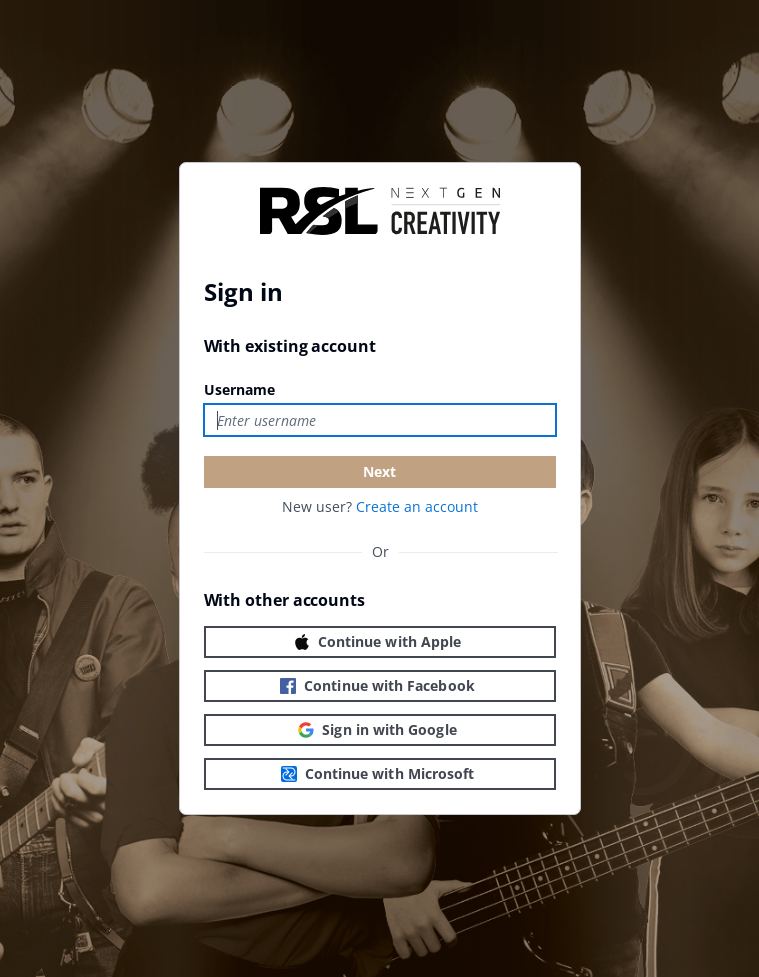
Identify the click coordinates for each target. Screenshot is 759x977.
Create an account (417, 506)
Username (239, 389)
